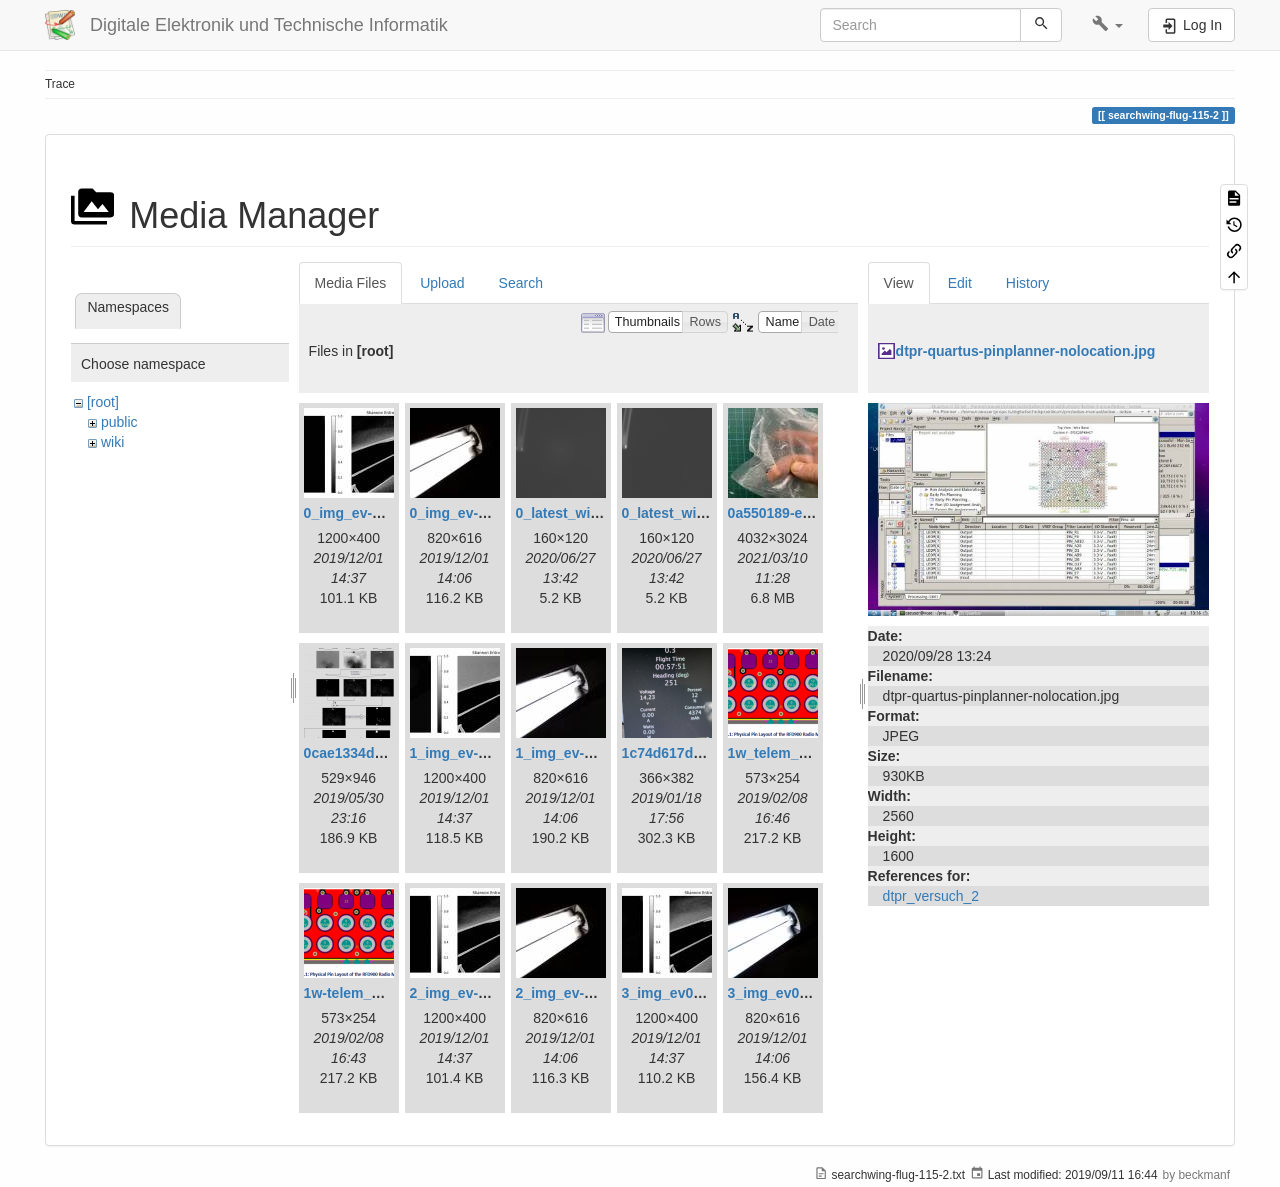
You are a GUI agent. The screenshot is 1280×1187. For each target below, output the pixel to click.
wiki (112, 442)
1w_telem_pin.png (788, 753)
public (119, 422)
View (899, 283)
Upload (442, 283)
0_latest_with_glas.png (592, 513)
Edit (960, 283)
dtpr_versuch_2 (931, 896)
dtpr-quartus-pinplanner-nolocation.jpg (1026, 351)
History (1028, 283)
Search (521, 283)
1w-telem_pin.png (363, 993)
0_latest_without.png (691, 513)
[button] (1107, 25)
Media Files (351, 283)
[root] (103, 402)
